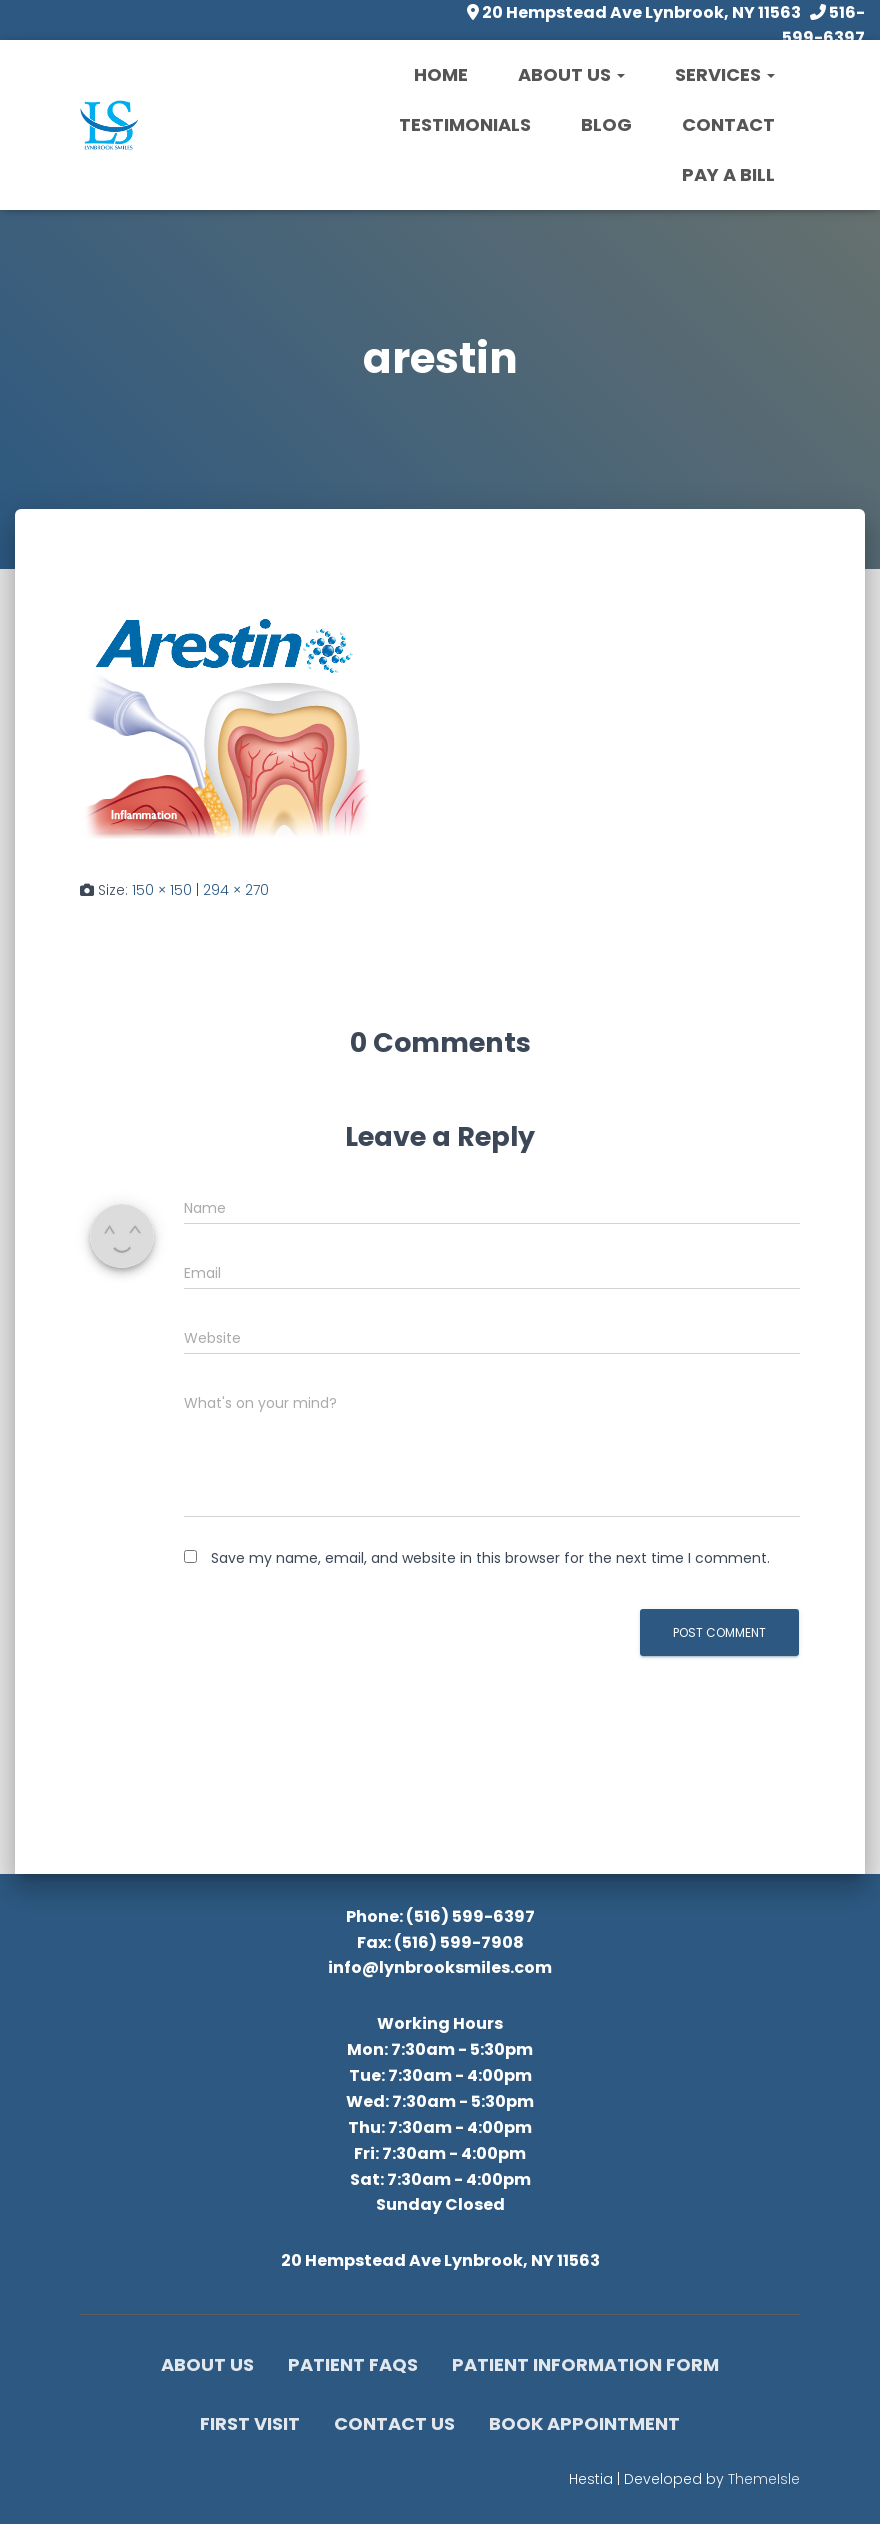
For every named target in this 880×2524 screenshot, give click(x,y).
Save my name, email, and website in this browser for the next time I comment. (490, 1558)
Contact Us (394, 2423)
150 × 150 (162, 890)
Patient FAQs (353, 2364)
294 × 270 (236, 890)
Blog (606, 124)
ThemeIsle (764, 2479)
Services (725, 74)
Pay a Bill (728, 174)
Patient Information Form (585, 2364)
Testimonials (465, 124)
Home (441, 74)
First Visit (250, 2423)
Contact (728, 124)
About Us (571, 74)
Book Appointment (584, 2423)
